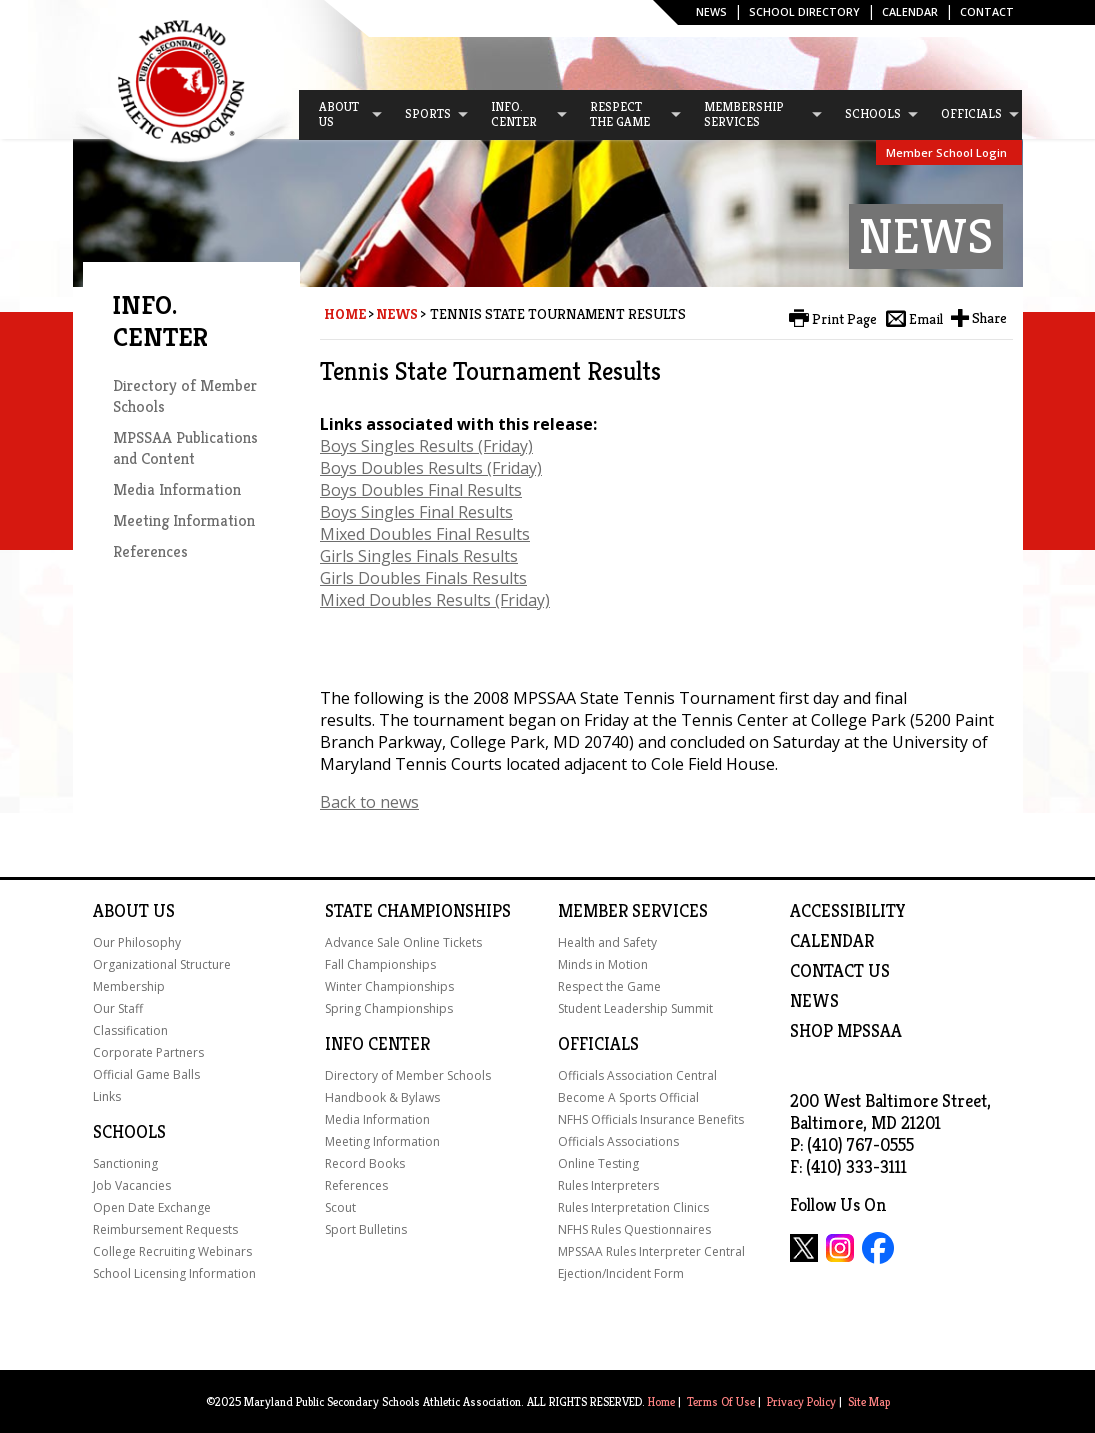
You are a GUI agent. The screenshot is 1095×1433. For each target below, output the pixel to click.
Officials (598, 1044)
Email (926, 319)
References (150, 551)
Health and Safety (607, 942)
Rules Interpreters (608, 1185)
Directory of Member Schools (408, 1075)
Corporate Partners (148, 1052)
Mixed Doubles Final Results (425, 534)
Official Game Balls (146, 1074)
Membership (129, 986)
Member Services (633, 911)
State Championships (418, 911)
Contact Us (840, 971)
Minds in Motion (603, 964)
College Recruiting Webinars (172, 1251)
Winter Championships (389, 986)
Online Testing (598, 1163)
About (121, 911)
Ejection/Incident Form (621, 1273)
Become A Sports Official (628, 1097)
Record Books (365, 1163)
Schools (129, 1132)
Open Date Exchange (152, 1207)
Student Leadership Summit (635, 1008)
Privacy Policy (801, 1401)
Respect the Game (609, 986)
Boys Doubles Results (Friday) (431, 468)
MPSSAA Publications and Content (185, 448)
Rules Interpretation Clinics (633, 1207)
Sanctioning (125, 1163)
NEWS (814, 1001)
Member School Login (946, 152)
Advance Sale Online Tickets (403, 942)
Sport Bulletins (366, 1229)
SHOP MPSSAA (846, 1031)
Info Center (377, 1044)
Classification (130, 1030)
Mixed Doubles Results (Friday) (435, 600)
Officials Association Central (637, 1075)
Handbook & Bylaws (382, 1097)
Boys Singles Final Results (416, 512)
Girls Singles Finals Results (419, 556)
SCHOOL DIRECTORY (804, 11)
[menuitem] (342, 115)
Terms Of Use (721, 1401)
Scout (340, 1207)
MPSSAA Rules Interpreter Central (651, 1251)
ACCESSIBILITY (848, 911)
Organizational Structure (162, 964)
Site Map (869, 1401)
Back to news (369, 802)
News (711, 11)
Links (107, 1096)
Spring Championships (389, 1008)
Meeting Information (184, 520)
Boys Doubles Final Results (421, 490)
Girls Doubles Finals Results (423, 578)
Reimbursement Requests (165, 1229)
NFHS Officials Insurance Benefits (651, 1119)
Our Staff (118, 1008)
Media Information (177, 489)
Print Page (844, 319)
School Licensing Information (174, 1273)
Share (989, 318)
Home (345, 314)
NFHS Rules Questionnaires (634, 1229)
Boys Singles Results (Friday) (426, 446)
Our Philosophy (137, 942)
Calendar (910, 11)
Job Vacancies (132, 1185)
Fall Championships (380, 964)
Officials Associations (618, 1141)
